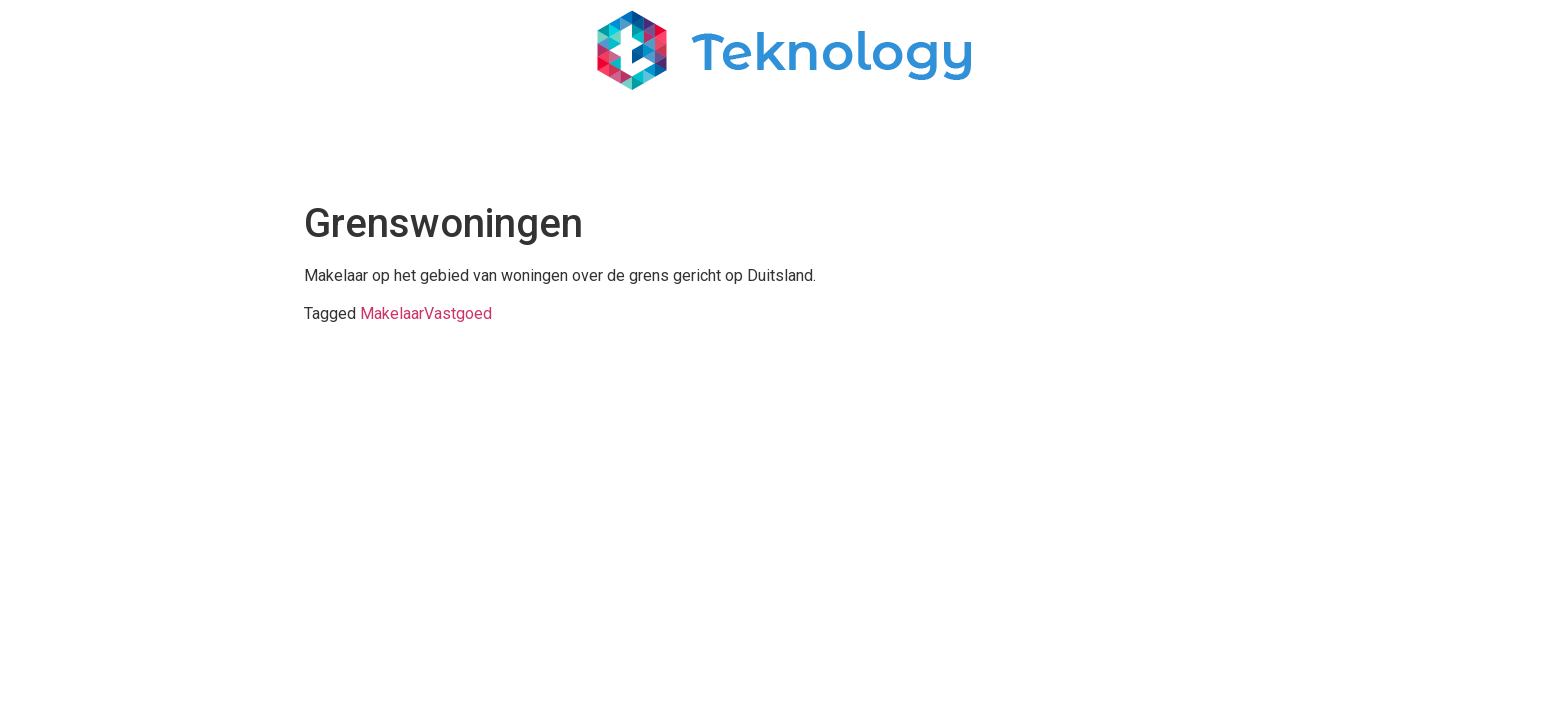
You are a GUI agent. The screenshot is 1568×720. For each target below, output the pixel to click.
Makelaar (392, 313)
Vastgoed (458, 313)
